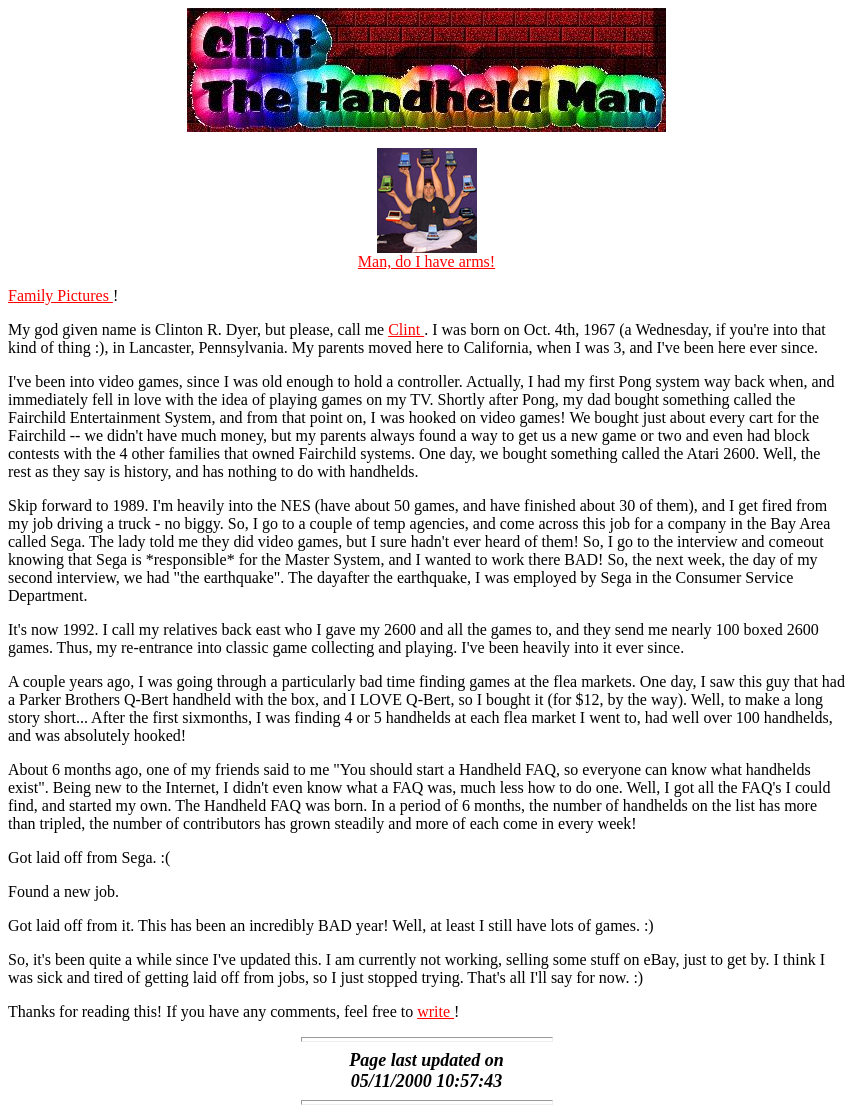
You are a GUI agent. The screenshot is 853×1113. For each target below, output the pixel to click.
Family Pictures (60, 295)
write (435, 1011)
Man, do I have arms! (426, 254)
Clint (406, 329)
